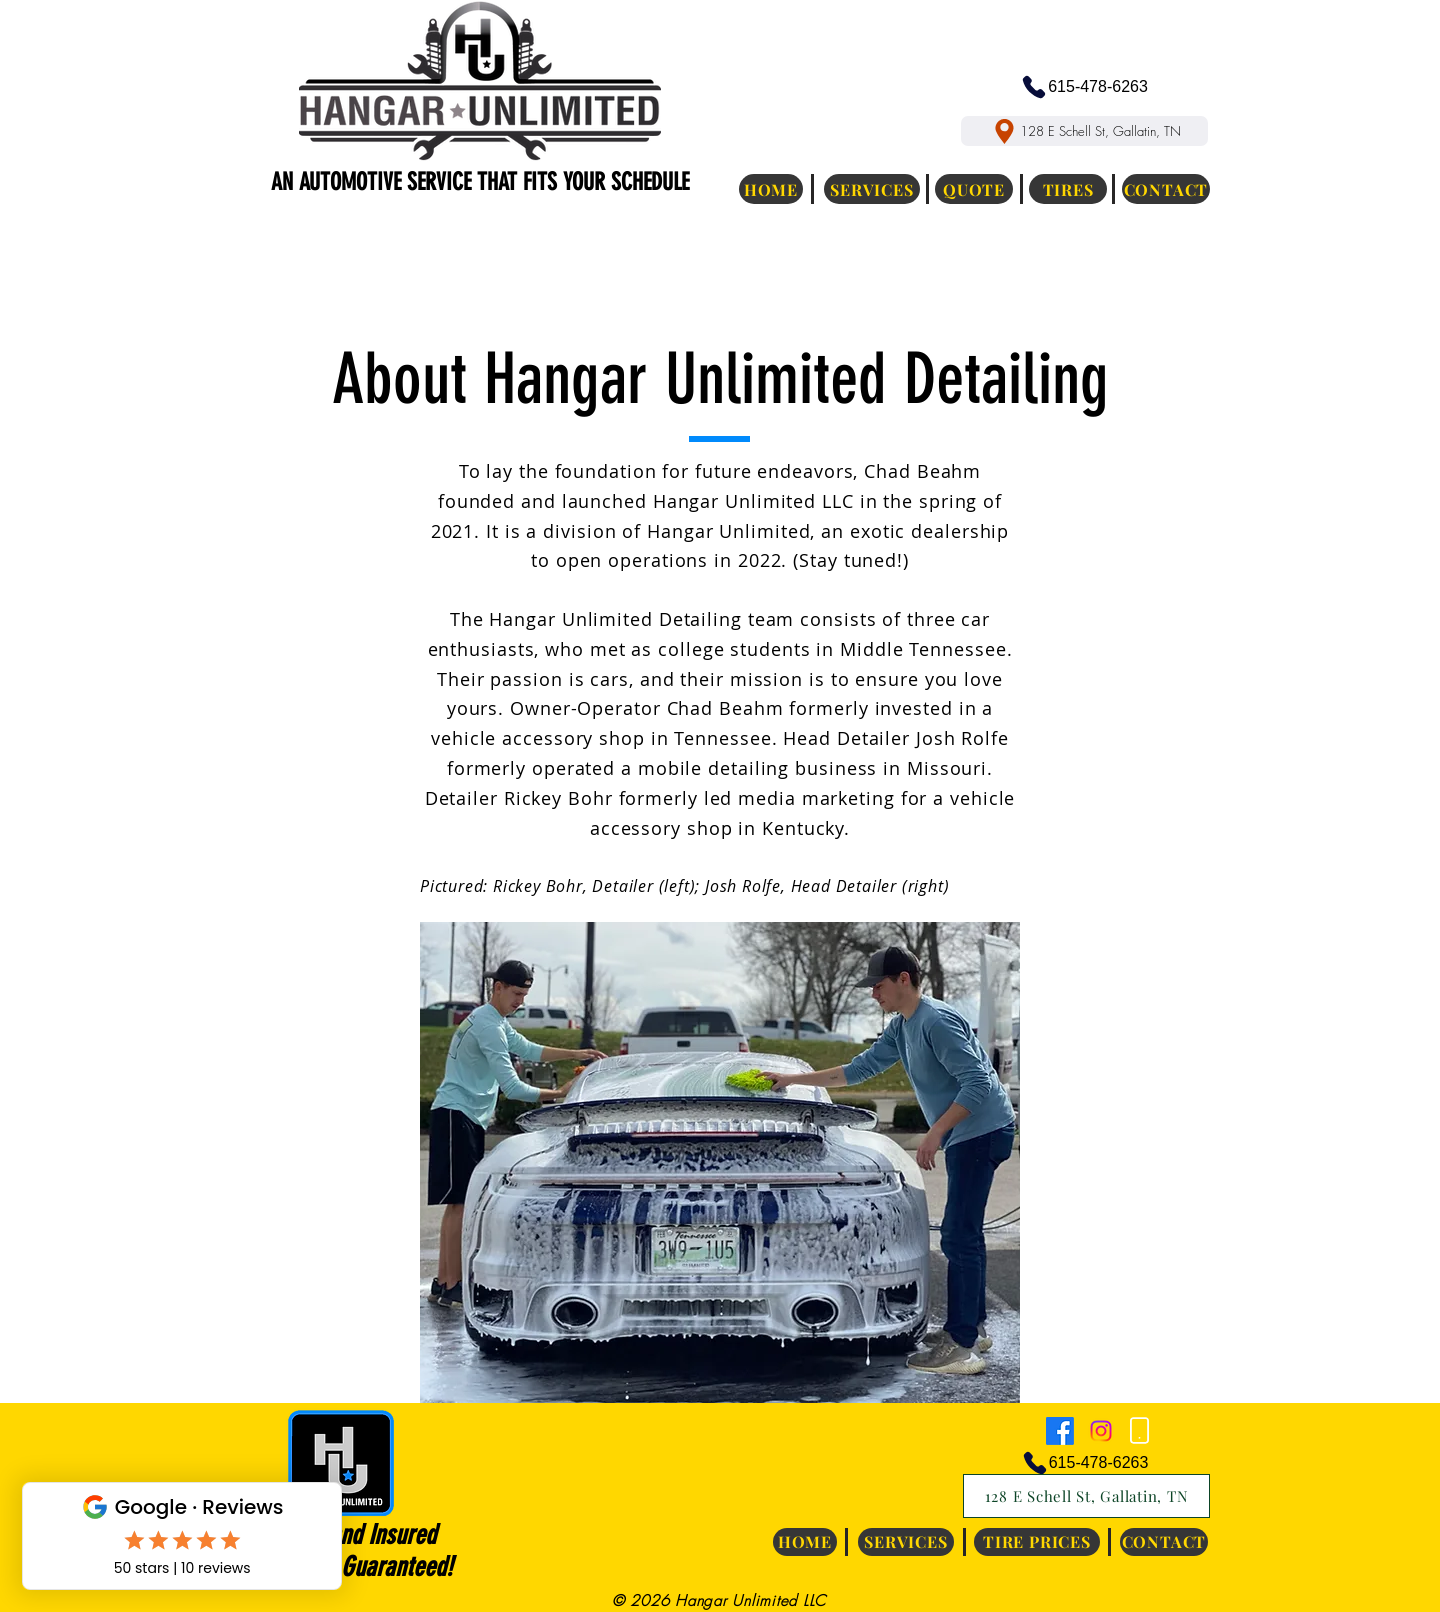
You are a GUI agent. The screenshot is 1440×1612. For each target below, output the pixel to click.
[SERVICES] (872, 189)
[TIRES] (1068, 189)
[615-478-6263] (1084, 87)
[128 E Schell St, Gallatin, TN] (1084, 131)
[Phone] (1139, 1431)
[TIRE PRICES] (1037, 1542)
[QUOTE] (974, 189)
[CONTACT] (1166, 189)
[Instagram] (1101, 1431)
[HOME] (771, 189)
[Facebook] (1060, 1431)
